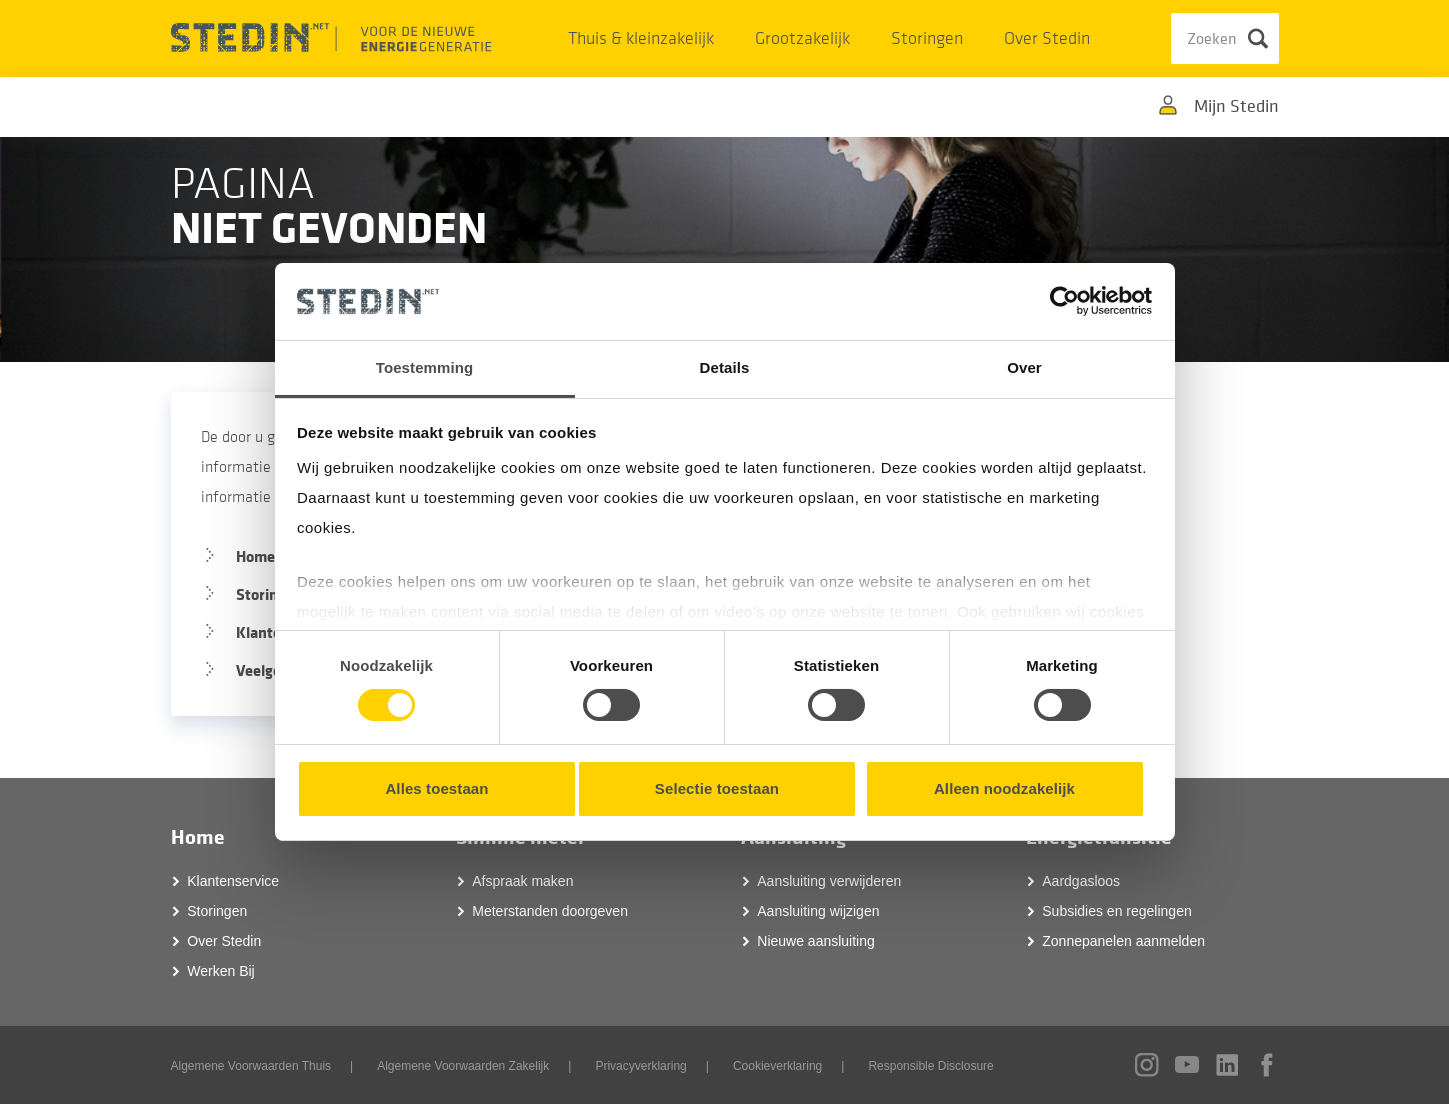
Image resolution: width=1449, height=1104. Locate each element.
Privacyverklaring (640, 1066)
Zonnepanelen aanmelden (1123, 941)
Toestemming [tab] (425, 367)
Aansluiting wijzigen (818, 911)
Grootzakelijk (802, 38)
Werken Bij (220, 971)
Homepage (272, 556)
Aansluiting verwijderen (829, 881)
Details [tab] (725, 367)
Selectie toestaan (717, 788)
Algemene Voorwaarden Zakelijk (463, 1066)
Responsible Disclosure (930, 1066)
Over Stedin (1047, 38)
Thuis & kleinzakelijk (641, 38)
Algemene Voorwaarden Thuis (251, 1066)
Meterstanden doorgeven (550, 911)
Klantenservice (233, 881)
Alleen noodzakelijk (1004, 788)
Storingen (927, 38)
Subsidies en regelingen (1116, 911)
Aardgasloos (1081, 881)
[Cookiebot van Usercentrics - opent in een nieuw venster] (1064, 301)
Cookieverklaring (777, 1066)
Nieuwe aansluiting (816, 941)
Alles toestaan (436, 788)
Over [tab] (1024, 367)
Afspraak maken (522, 881)
